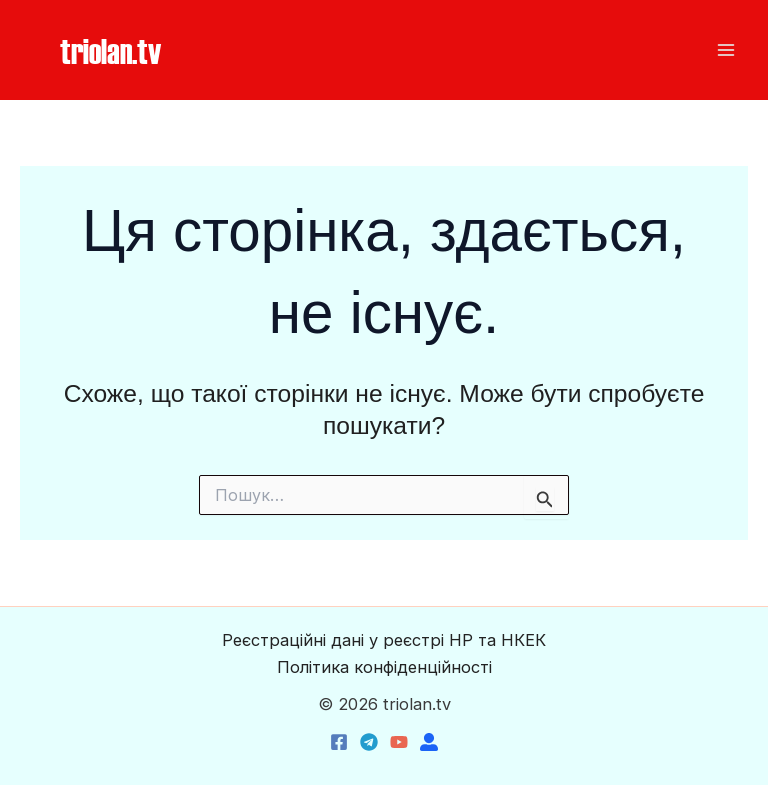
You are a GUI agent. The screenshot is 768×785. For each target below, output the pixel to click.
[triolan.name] (429, 742)
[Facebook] (339, 742)
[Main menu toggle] (725, 50)
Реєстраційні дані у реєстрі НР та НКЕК (384, 640)
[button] (110, 50)
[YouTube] (399, 742)
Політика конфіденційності (384, 667)
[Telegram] (369, 742)
